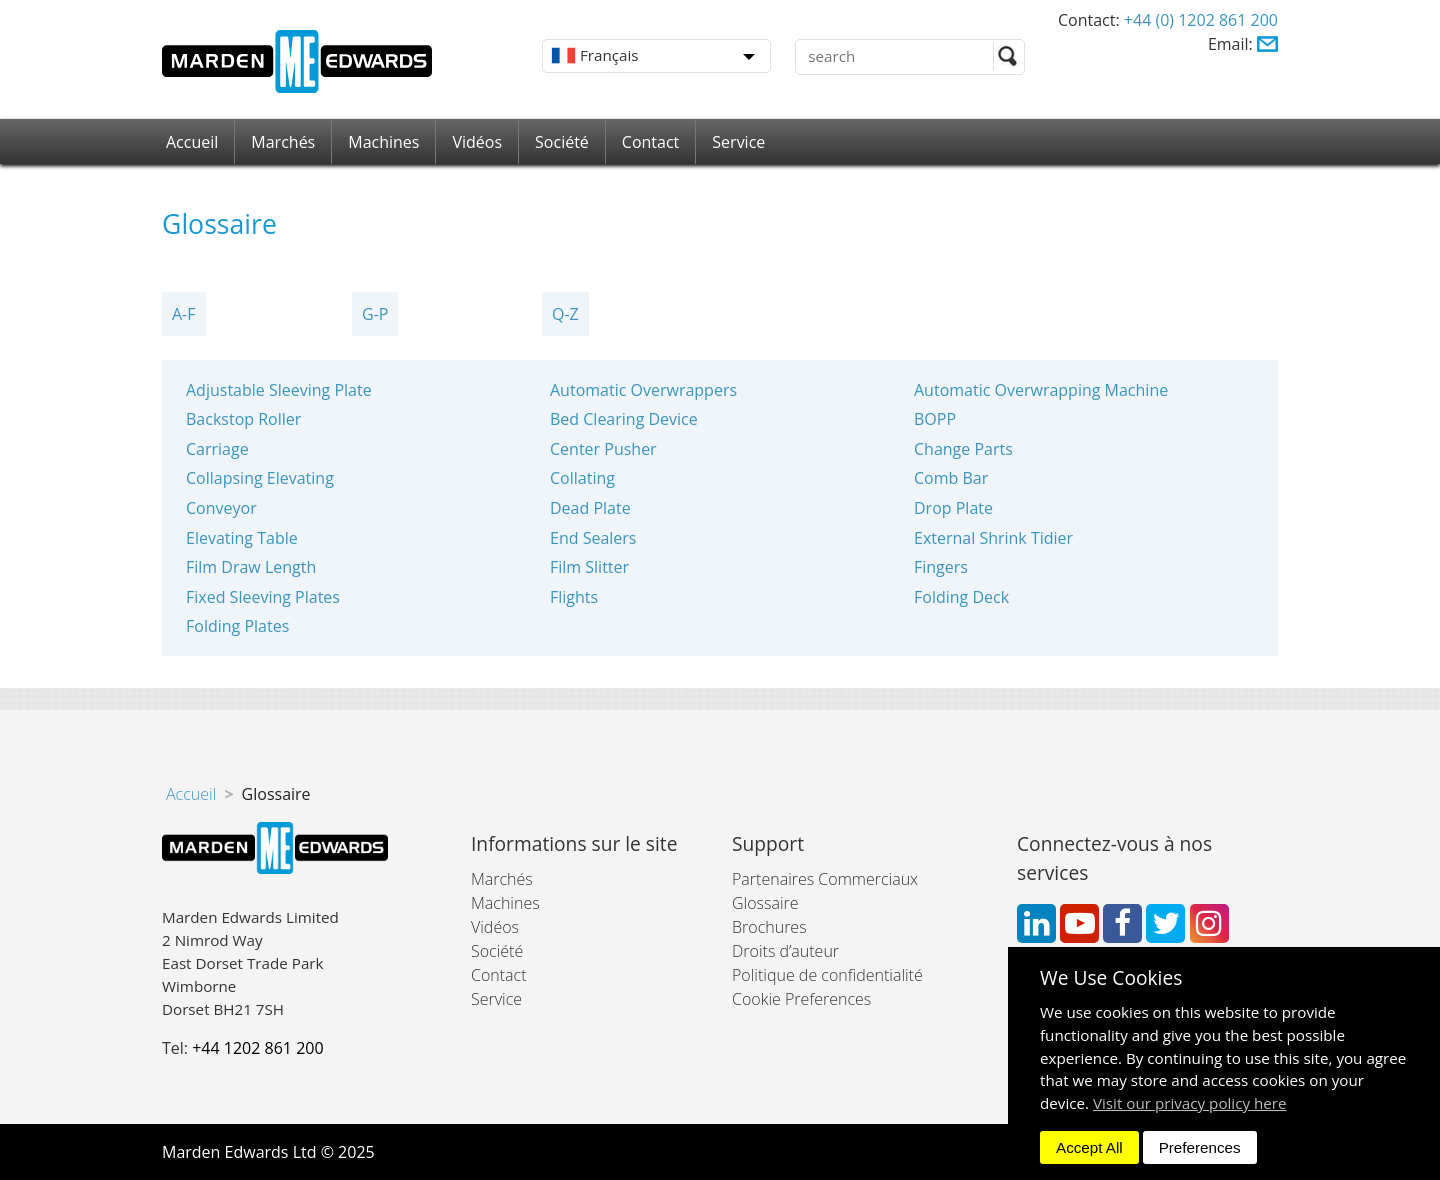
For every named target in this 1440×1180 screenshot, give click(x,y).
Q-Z (565, 314)
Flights (574, 597)
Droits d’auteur (785, 951)
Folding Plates (237, 626)
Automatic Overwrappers (643, 390)
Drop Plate (953, 508)
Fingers (941, 567)
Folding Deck (961, 597)
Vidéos (477, 142)
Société (562, 142)
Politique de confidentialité (827, 975)
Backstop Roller (243, 419)
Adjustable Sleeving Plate (279, 390)
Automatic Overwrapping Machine (1041, 390)
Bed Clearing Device (624, 419)
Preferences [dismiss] (1200, 1147)
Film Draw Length (251, 567)
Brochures (769, 927)
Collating (582, 478)
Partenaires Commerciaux (825, 879)
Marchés (283, 142)
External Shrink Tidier (993, 538)
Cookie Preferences (801, 999)
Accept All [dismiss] (1089, 1147)
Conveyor (221, 508)
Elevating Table (242, 538)
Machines (383, 142)
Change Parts (963, 449)
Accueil (192, 142)
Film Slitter (589, 567)
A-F (184, 314)
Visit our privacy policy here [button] (1190, 1103)
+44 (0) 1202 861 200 (1201, 20)
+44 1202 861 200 (257, 1048)
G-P (375, 314)
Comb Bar (951, 478)
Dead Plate (590, 508)
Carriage (217, 449)
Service (738, 142)
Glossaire (765, 903)
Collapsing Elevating (260, 478)
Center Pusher (603, 449)
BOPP (935, 419)
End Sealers (593, 538)
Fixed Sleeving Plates (263, 597)
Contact (650, 142)
